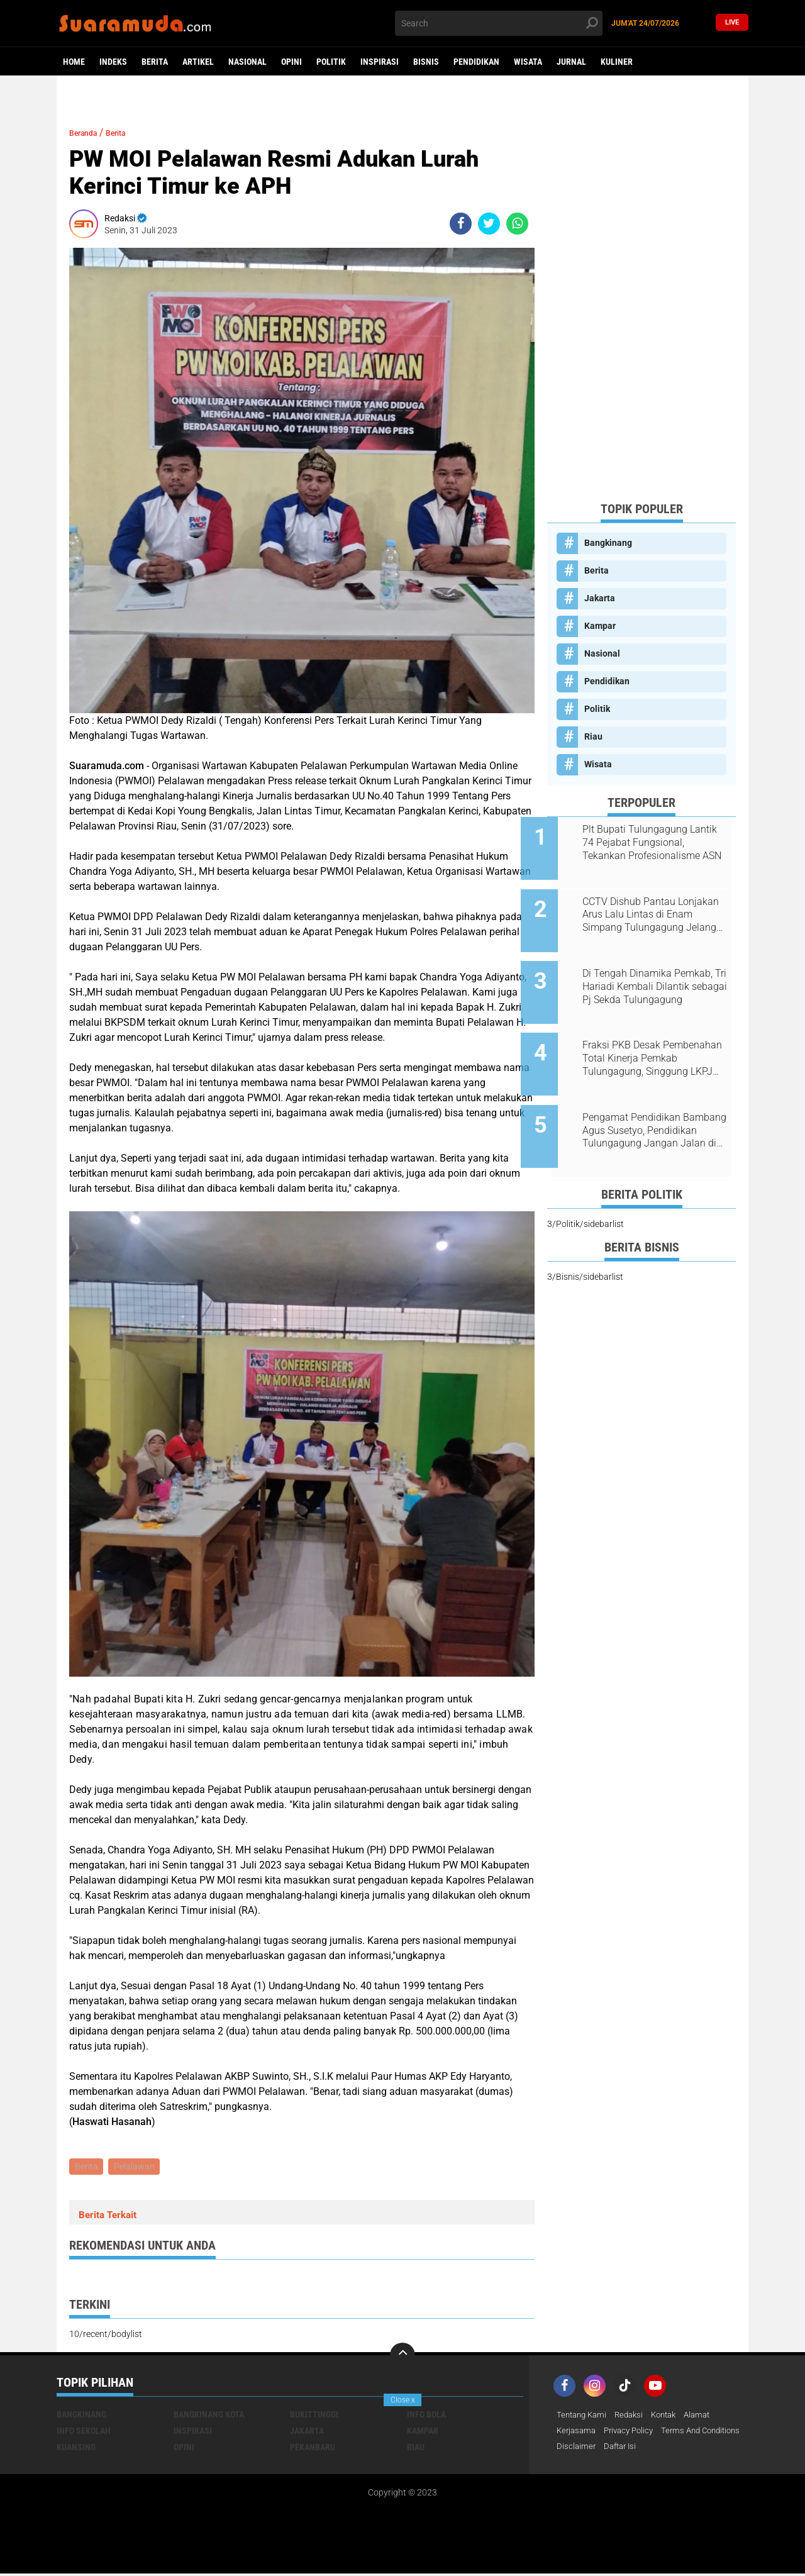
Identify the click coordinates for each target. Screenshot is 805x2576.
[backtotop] (402, 2357)
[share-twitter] (489, 224)
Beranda (88, 132)
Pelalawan (136, 2167)
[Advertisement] (641, 302)
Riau (593, 736)
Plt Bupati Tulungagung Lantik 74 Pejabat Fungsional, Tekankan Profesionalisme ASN (658, 842)
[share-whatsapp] (517, 224)
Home (74, 62)
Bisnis (426, 62)
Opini (291, 62)
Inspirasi (379, 62)
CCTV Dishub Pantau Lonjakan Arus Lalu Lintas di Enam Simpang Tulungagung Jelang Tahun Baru (656, 906)
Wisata (528, 62)
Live (732, 23)
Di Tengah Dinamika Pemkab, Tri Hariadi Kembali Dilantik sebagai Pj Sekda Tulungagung (656, 969)
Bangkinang (608, 543)
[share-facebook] (461, 224)
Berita (155, 62)
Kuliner (617, 62)
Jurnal (571, 62)
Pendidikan (476, 62)
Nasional (247, 62)
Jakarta (599, 598)
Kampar (600, 626)
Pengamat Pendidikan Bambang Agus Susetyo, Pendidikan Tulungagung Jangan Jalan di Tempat (646, 1096)
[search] (498, 23)
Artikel (198, 62)
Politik (331, 62)
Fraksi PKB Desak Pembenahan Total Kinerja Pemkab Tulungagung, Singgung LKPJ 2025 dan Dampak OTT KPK (650, 1033)
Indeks (113, 62)
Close (403, 2400)
